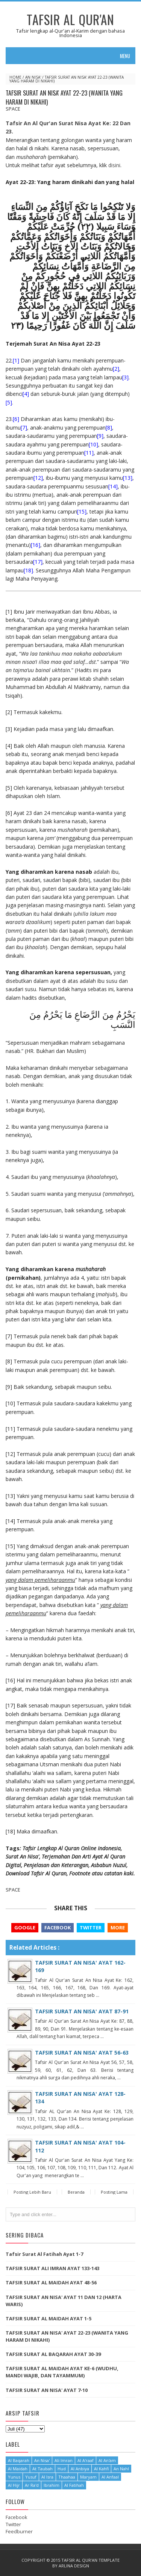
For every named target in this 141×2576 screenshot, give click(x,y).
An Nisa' (33, 77)
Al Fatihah (74, 2485)
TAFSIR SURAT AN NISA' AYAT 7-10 (47, 2390)
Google (24, 1927)
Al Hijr (14, 2485)
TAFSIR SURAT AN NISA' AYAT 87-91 (82, 2011)
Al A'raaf (85, 2460)
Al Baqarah (18, 2460)
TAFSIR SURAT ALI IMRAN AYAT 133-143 (52, 2268)
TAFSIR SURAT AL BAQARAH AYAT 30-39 (53, 2354)
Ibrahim (51, 2485)
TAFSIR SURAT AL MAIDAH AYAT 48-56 (51, 2282)
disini (114, 165)
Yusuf (30, 2477)
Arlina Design (74, 2566)
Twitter (91, 1927)
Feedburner (19, 2531)
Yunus (14, 2477)
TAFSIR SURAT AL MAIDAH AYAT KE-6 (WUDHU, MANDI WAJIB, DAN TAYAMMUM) (62, 2372)
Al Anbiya (80, 2468)
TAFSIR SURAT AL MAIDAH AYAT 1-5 (48, 2318)
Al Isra (47, 2477)
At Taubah (42, 2468)
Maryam (88, 2477)
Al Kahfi (101, 2468)
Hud (62, 2468)
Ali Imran (64, 2460)
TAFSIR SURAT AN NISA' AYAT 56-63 (82, 2052)
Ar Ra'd (32, 2485)
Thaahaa (66, 2477)
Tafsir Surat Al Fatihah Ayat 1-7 (44, 2254)
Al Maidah (17, 2468)
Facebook (57, 1927)
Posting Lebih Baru (32, 2192)
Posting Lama (114, 2192)
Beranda (76, 2192)
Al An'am (107, 2460)
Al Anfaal (110, 2477)
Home (15, 77)
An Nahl (121, 2468)
